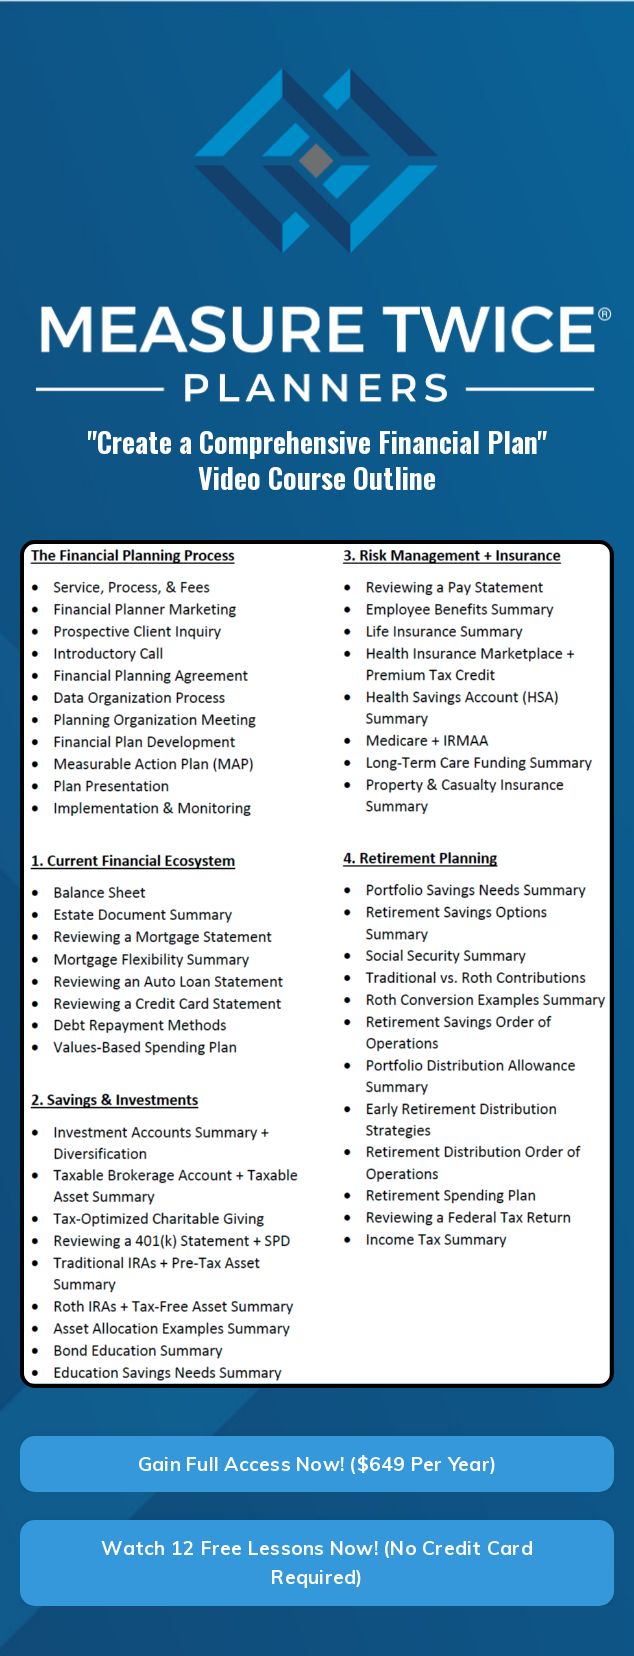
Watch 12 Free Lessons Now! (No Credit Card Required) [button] (317, 1562)
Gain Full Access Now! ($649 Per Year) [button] (317, 1464)
